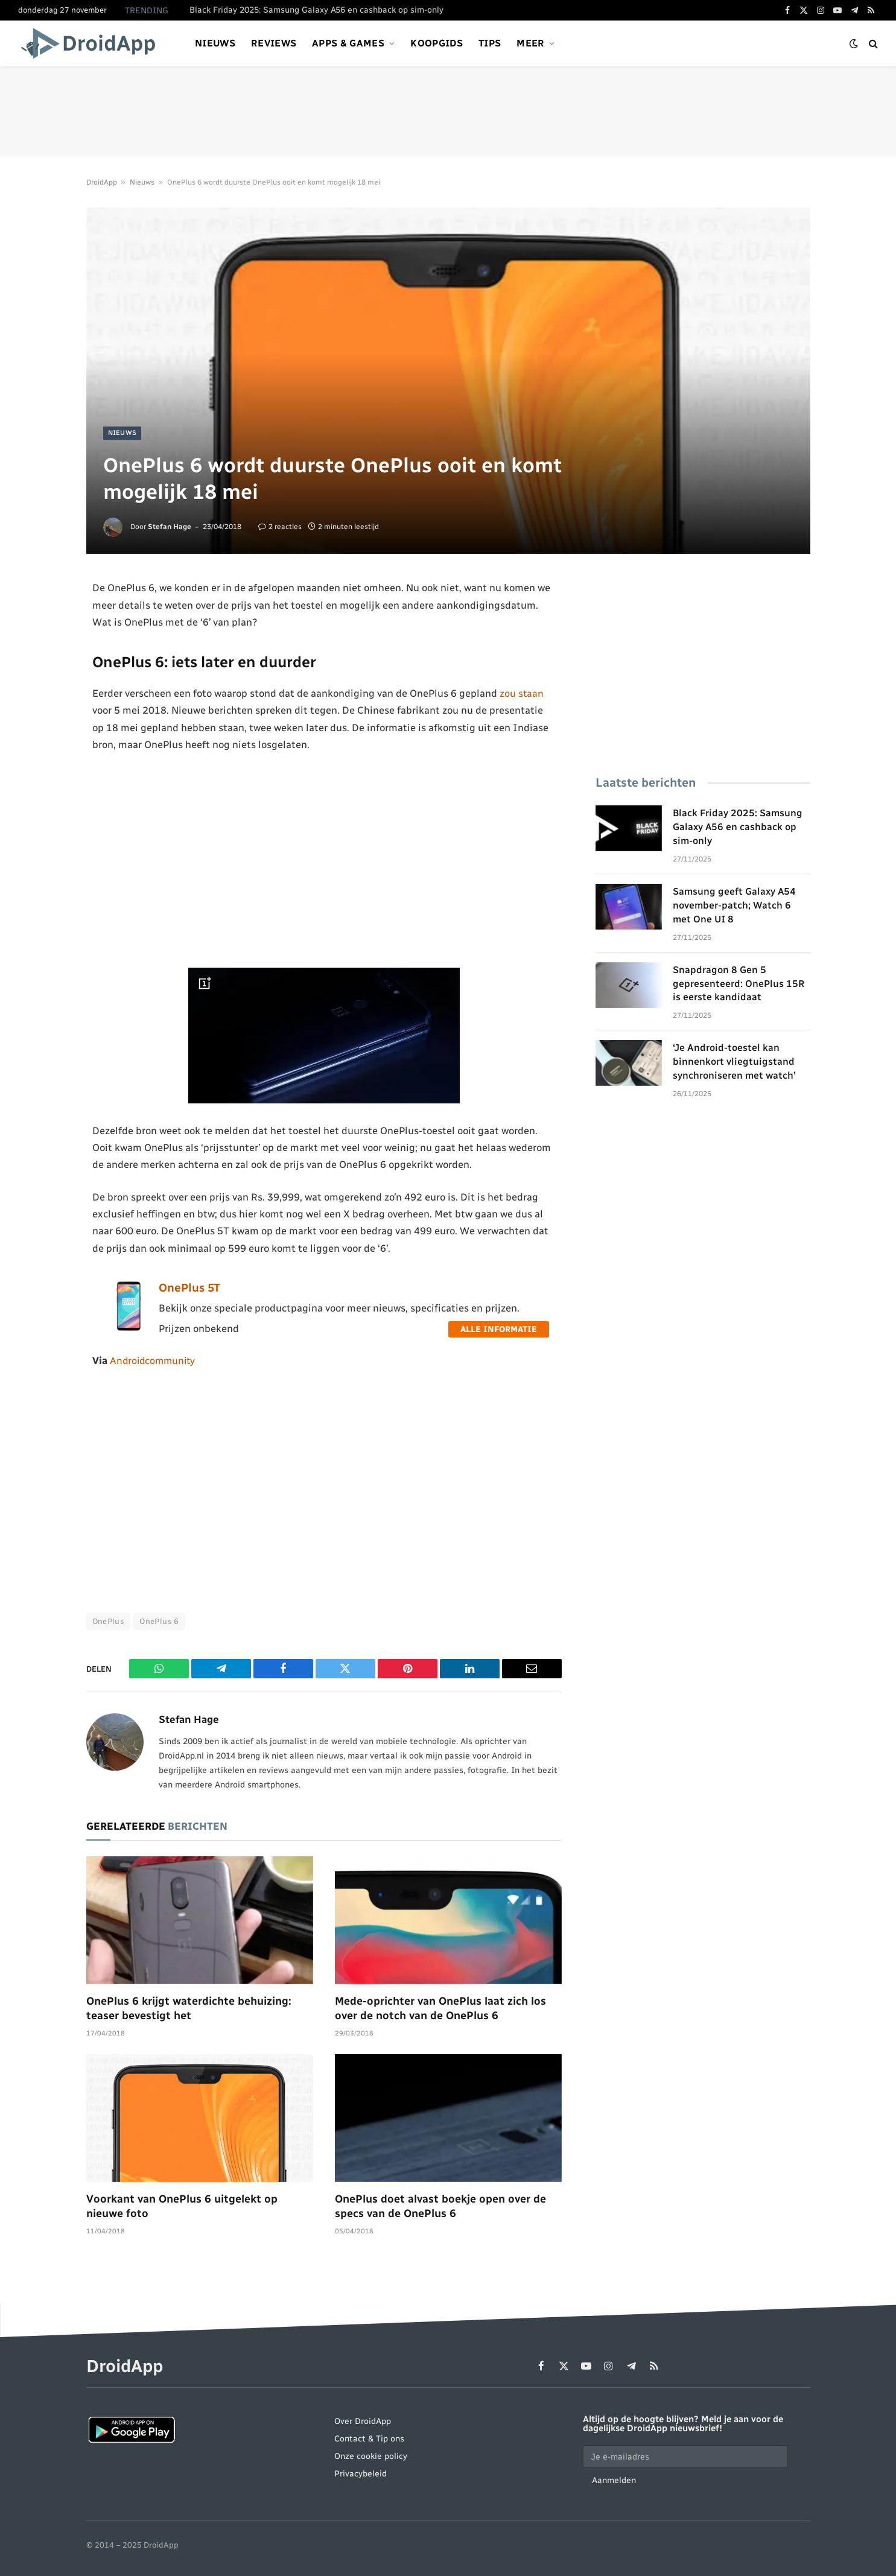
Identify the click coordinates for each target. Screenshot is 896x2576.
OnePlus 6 (159, 1621)
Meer (530, 43)
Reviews (273, 43)
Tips (489, 43)
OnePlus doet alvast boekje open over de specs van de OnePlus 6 (440, 2206)
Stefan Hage (169, 526)
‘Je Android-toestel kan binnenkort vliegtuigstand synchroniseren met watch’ (734, 1061)
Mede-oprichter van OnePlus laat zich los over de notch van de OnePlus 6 (440, 2008)
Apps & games (348, 43)
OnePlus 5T (189, 1288)
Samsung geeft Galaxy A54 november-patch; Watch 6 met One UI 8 (734, 905)
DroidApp (101, 182)
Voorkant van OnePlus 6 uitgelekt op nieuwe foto (182, 2206)
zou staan (522, 693)
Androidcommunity (154, 1360)
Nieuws (215, 43)
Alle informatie (498, 1329)
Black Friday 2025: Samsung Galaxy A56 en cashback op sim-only (316, 10)
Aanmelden (614, 2480)
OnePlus (108, 1621)
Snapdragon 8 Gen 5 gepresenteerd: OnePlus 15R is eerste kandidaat (738, 983)
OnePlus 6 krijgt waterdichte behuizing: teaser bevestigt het (188, 2008)
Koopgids (436, 43)
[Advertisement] (448, 111)
